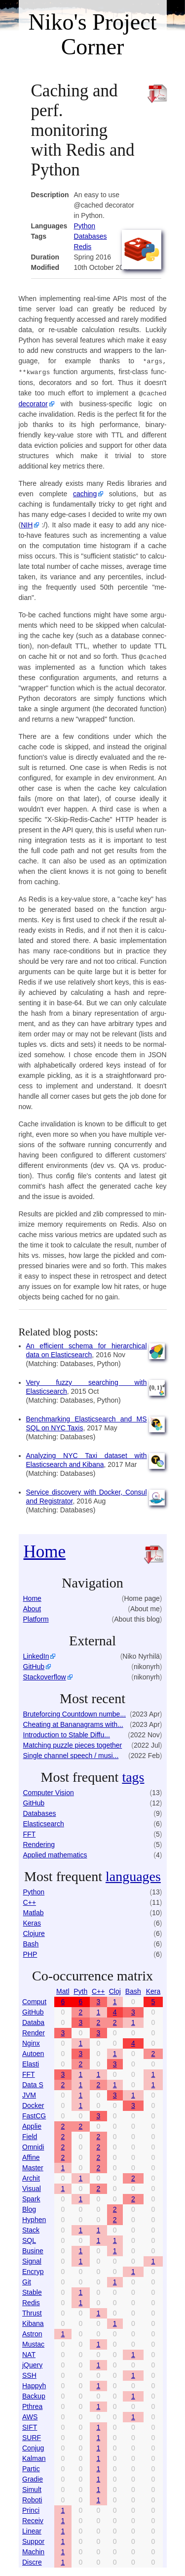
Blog (29, 2207)
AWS (29, 2415)
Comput (34, 2000)
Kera (153, 1989)
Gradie (32, 2477)
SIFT (29, 2425)
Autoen (33, 2052)
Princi (30, 2508)
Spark (31, 2197)
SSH (29, 2373)
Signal (31, 2259)
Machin (33, 2550)
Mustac (33, 2342)
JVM (29, 2093)
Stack (30, 2228)
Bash (31, 1942)
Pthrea (32, 2404)
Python (85, 226)
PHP (30, 1952)
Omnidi (33, 2145)
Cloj (115, 1989)
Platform (36, 1617)
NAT (29, 2353)
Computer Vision (48, 1791)
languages (133, 1874)
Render (33, 2031)
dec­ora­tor (33, 402)
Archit (31, 2176)
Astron (32, 2332)
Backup (33, 2394)
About (32, 1607)
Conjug (33, 2446)
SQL (29, 2238)
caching (85, 492)
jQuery (32, 2363)
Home (45, 1549)
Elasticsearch (43, 1822)
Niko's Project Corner (93, 34)
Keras (32, 1921)
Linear (31, 2529)
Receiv (32, 2519)
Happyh (34, 2384)
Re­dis (83, 247)
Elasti (30, 2062)
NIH (27, 523)
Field (29, 2135)
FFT (29, 1832)
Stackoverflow (44, 1675)
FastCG (34, 2114)
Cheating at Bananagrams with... (73, 1722)
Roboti (32, 2498)
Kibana (33, 2321)
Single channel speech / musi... (71, 1754)
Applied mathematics (55, 1853)
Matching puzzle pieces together (72, 1743)
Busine (32, 2249)
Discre (32, 2560)
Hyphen (34, 2218)
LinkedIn (36, 1654)
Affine (31, 2155)
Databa (33, 2020)
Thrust (32, 2311)
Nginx (31, 2041)
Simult (31, 2487)
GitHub (34, 1665)
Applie (31, 2124)
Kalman (33, 2456)
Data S (32, 2083)
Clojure (34, 1931)
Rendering (39, 1842)
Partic (31, 2467)
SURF (31, 2436)
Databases (90, 236)
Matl (62, 1989)
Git (26, 2280)
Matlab (33, 1911)
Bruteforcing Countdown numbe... (74, 1712)
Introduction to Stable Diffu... (66, 1733)
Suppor (33, 2539)
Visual (31, 2186)
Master (32, 2166)
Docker (33, 2103)
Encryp (33, 2270)
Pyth (80, 1989)
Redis (31, 2301)
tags (133, 1775)
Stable (32, 2290)
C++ (29, 1900)
